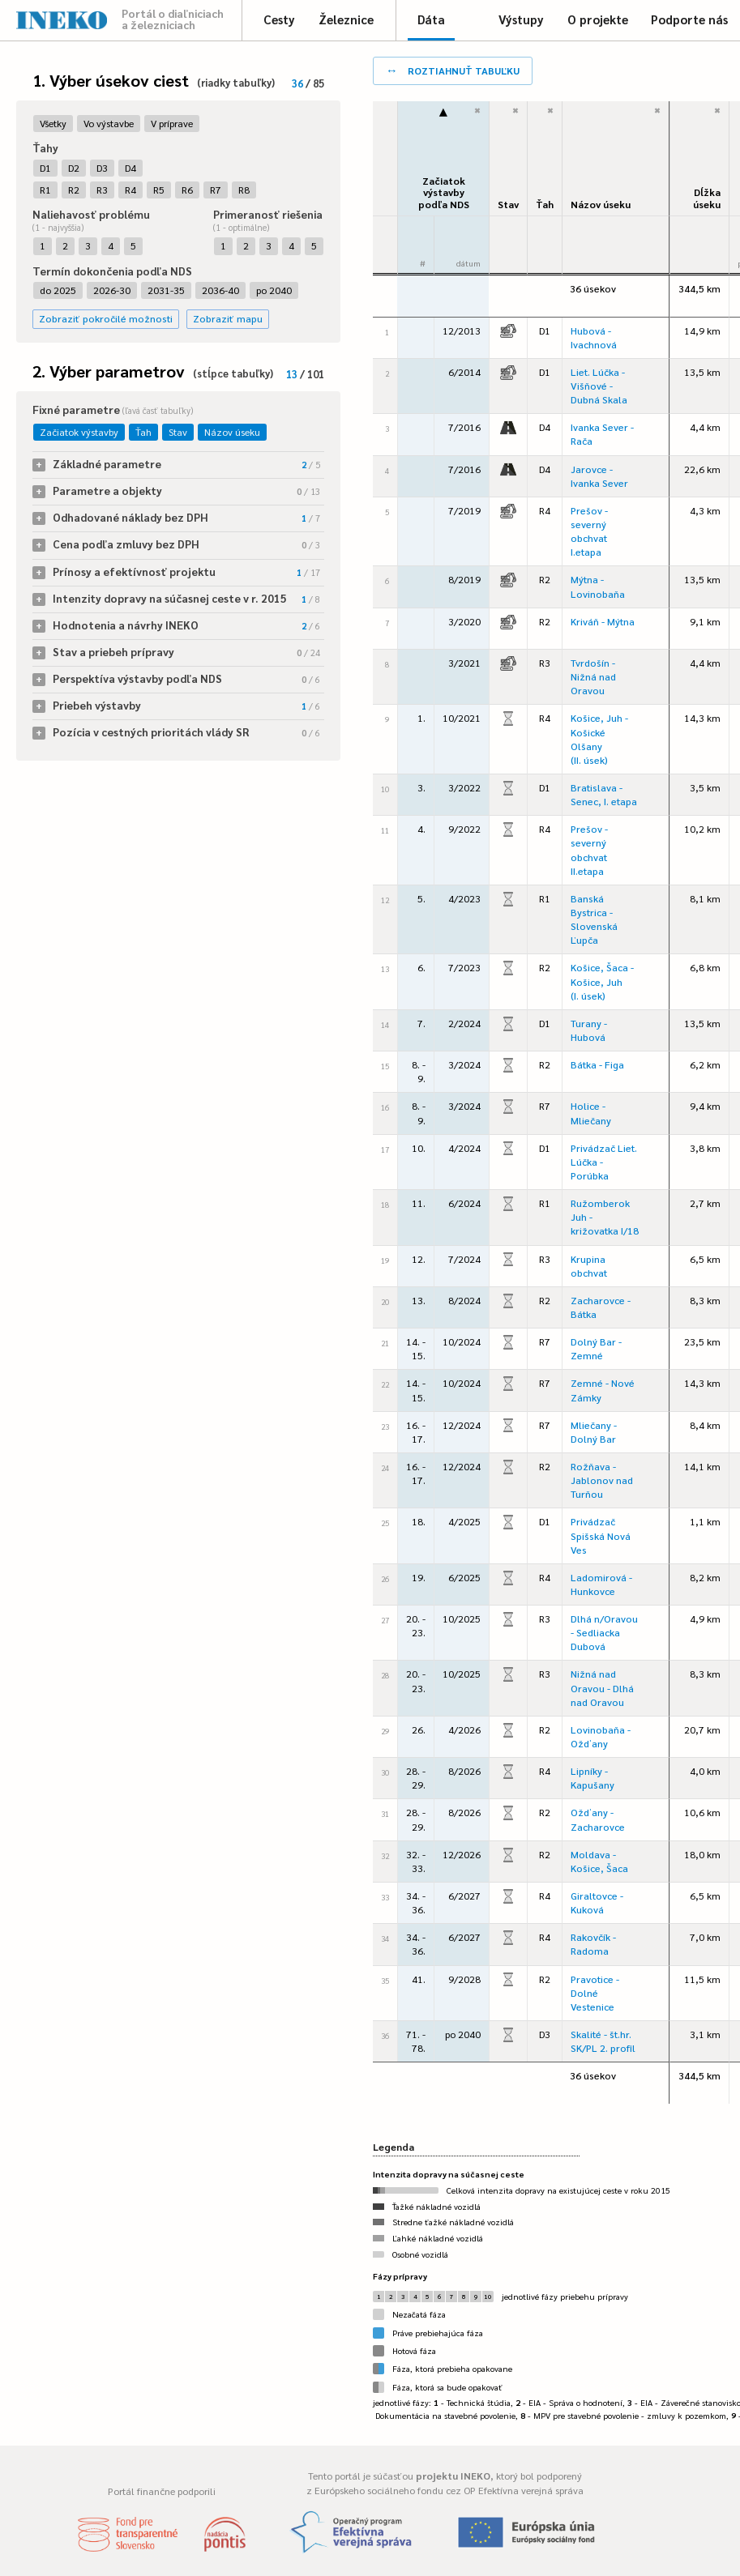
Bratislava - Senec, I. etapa (604, 794)
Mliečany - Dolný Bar (594, 1431)
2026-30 (111, 290)
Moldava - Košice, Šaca (599, 1861)
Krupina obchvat (589, 1265)
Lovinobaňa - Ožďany (601, 1736)
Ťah (143, 431)
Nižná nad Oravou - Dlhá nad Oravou (602, 1687)
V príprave (172, 123)
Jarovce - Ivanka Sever (599, 476)
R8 (244, 189)
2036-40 (220, 290)
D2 (73, 167)
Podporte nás (689, 19)
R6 (187, 189)
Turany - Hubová (589, 1030)
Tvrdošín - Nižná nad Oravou (593, 676)
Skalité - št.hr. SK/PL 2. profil (603, 2041)
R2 (73, 189)
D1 (45, 167)
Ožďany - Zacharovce (598, 1819)
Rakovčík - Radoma (593, 1943)
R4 (130, 189)
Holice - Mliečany (591, 1112)
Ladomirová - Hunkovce (601, 1584)
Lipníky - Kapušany (592, 1777)
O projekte (597, 19)
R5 (159, 189)
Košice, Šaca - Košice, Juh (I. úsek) (602, 981)
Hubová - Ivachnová (594, 337)
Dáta (431, 19)
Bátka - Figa (597, 1064)
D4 (130, 167)
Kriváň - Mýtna (603, 621)
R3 (102, 189)
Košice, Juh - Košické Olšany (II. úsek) (599, 738)
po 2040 (274, 290)
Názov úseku (232, 431)
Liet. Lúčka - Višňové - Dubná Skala (599, 385)
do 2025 (58, 290)
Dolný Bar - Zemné (596, 1348)
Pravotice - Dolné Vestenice (595, 1993)
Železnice (346, 19)
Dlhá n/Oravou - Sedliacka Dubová (604, 1632)
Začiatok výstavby (79, 431)
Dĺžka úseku (707, 198)
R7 (215, 189)
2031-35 (166, 290)
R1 (45, 189)
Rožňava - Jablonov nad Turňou (602, 1480)
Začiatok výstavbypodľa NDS (443, 192)
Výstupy (521, 19)
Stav (178, 431)
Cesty (279, 19)
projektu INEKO (453, 2475)
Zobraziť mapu (228, 318)
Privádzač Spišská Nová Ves (601, 1535)
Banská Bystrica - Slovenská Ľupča (594, 919)
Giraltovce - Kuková (597, 1902)
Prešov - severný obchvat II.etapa (589, 849)
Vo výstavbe (108, 123)
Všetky (53, 123)
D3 (102, 167)
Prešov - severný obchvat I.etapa (589, 531)
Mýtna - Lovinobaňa (598, 586)
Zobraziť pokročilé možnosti (106, 318)
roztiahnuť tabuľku (453, 69)
